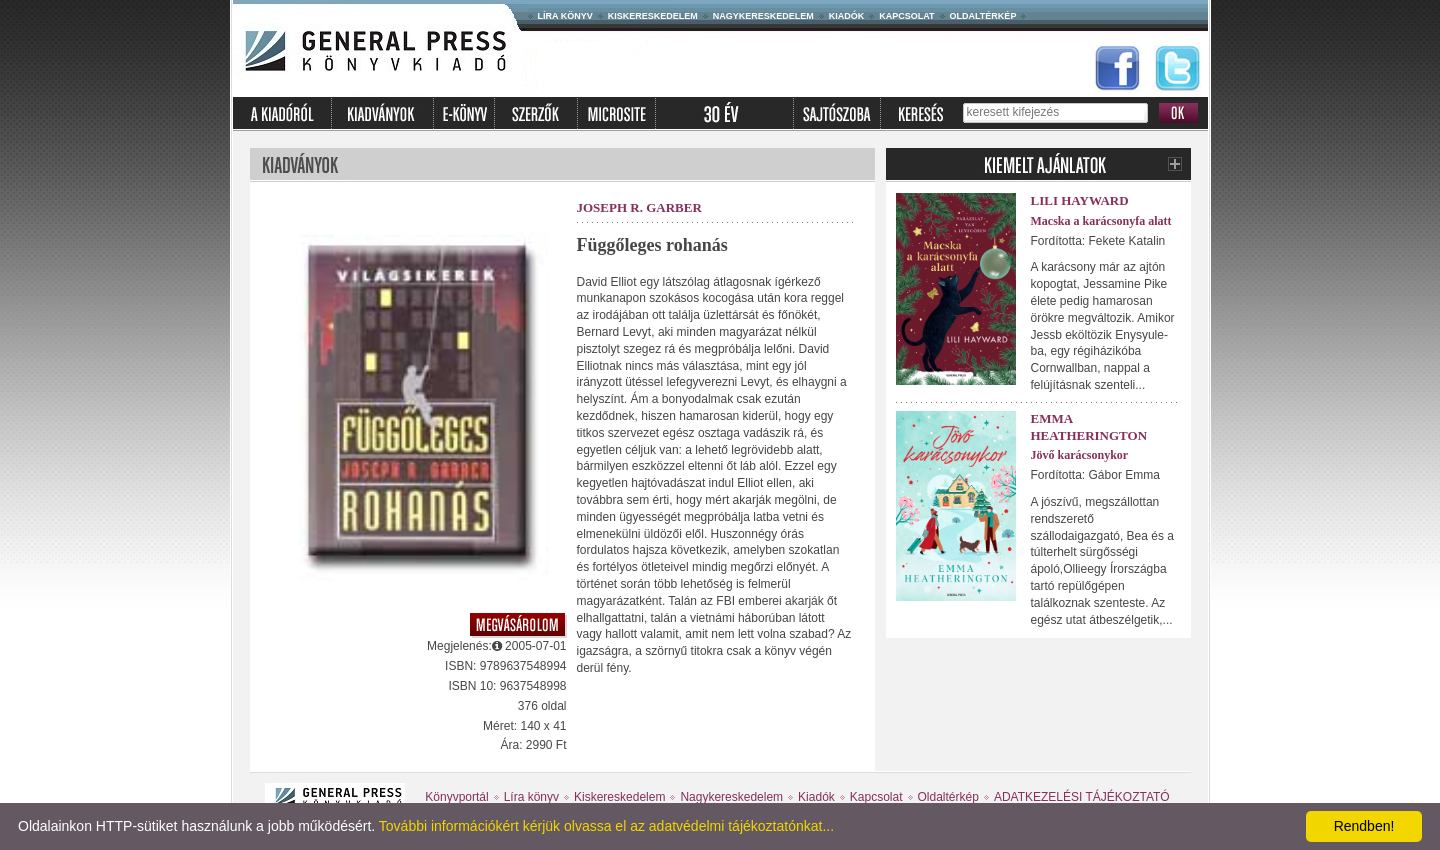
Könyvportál (456, 797)
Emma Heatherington (1089, 427)
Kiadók (847, 16)
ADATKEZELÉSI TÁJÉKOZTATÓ (1082, 797)
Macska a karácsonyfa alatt (1101, 221)
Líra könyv (565, 16)
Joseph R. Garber (639, 207)
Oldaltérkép (983, 16)
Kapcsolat (906, 16)
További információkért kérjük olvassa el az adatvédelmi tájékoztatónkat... (606, 826)
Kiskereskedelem (653, 16)
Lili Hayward (1080, 200)
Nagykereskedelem (763, 16)
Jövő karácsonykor (1080, 455)
